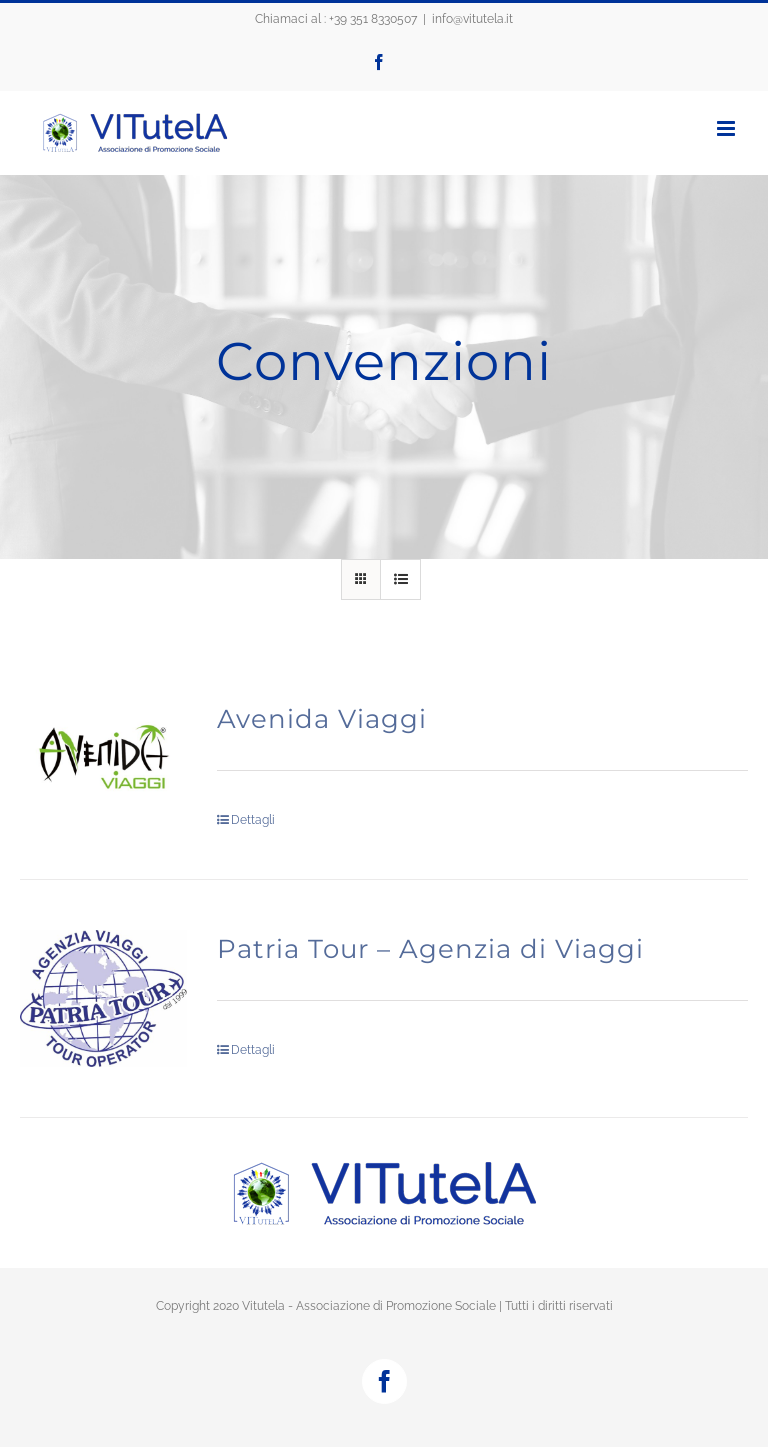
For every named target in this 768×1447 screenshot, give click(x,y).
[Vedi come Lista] (400, 579)
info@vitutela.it (472, 19)
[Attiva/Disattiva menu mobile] (727, 128)
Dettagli (253, 820)
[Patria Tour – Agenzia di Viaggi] (103, 998)
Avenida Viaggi (322, 719)
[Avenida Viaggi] (103, 761)
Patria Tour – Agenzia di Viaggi (430, 949)
